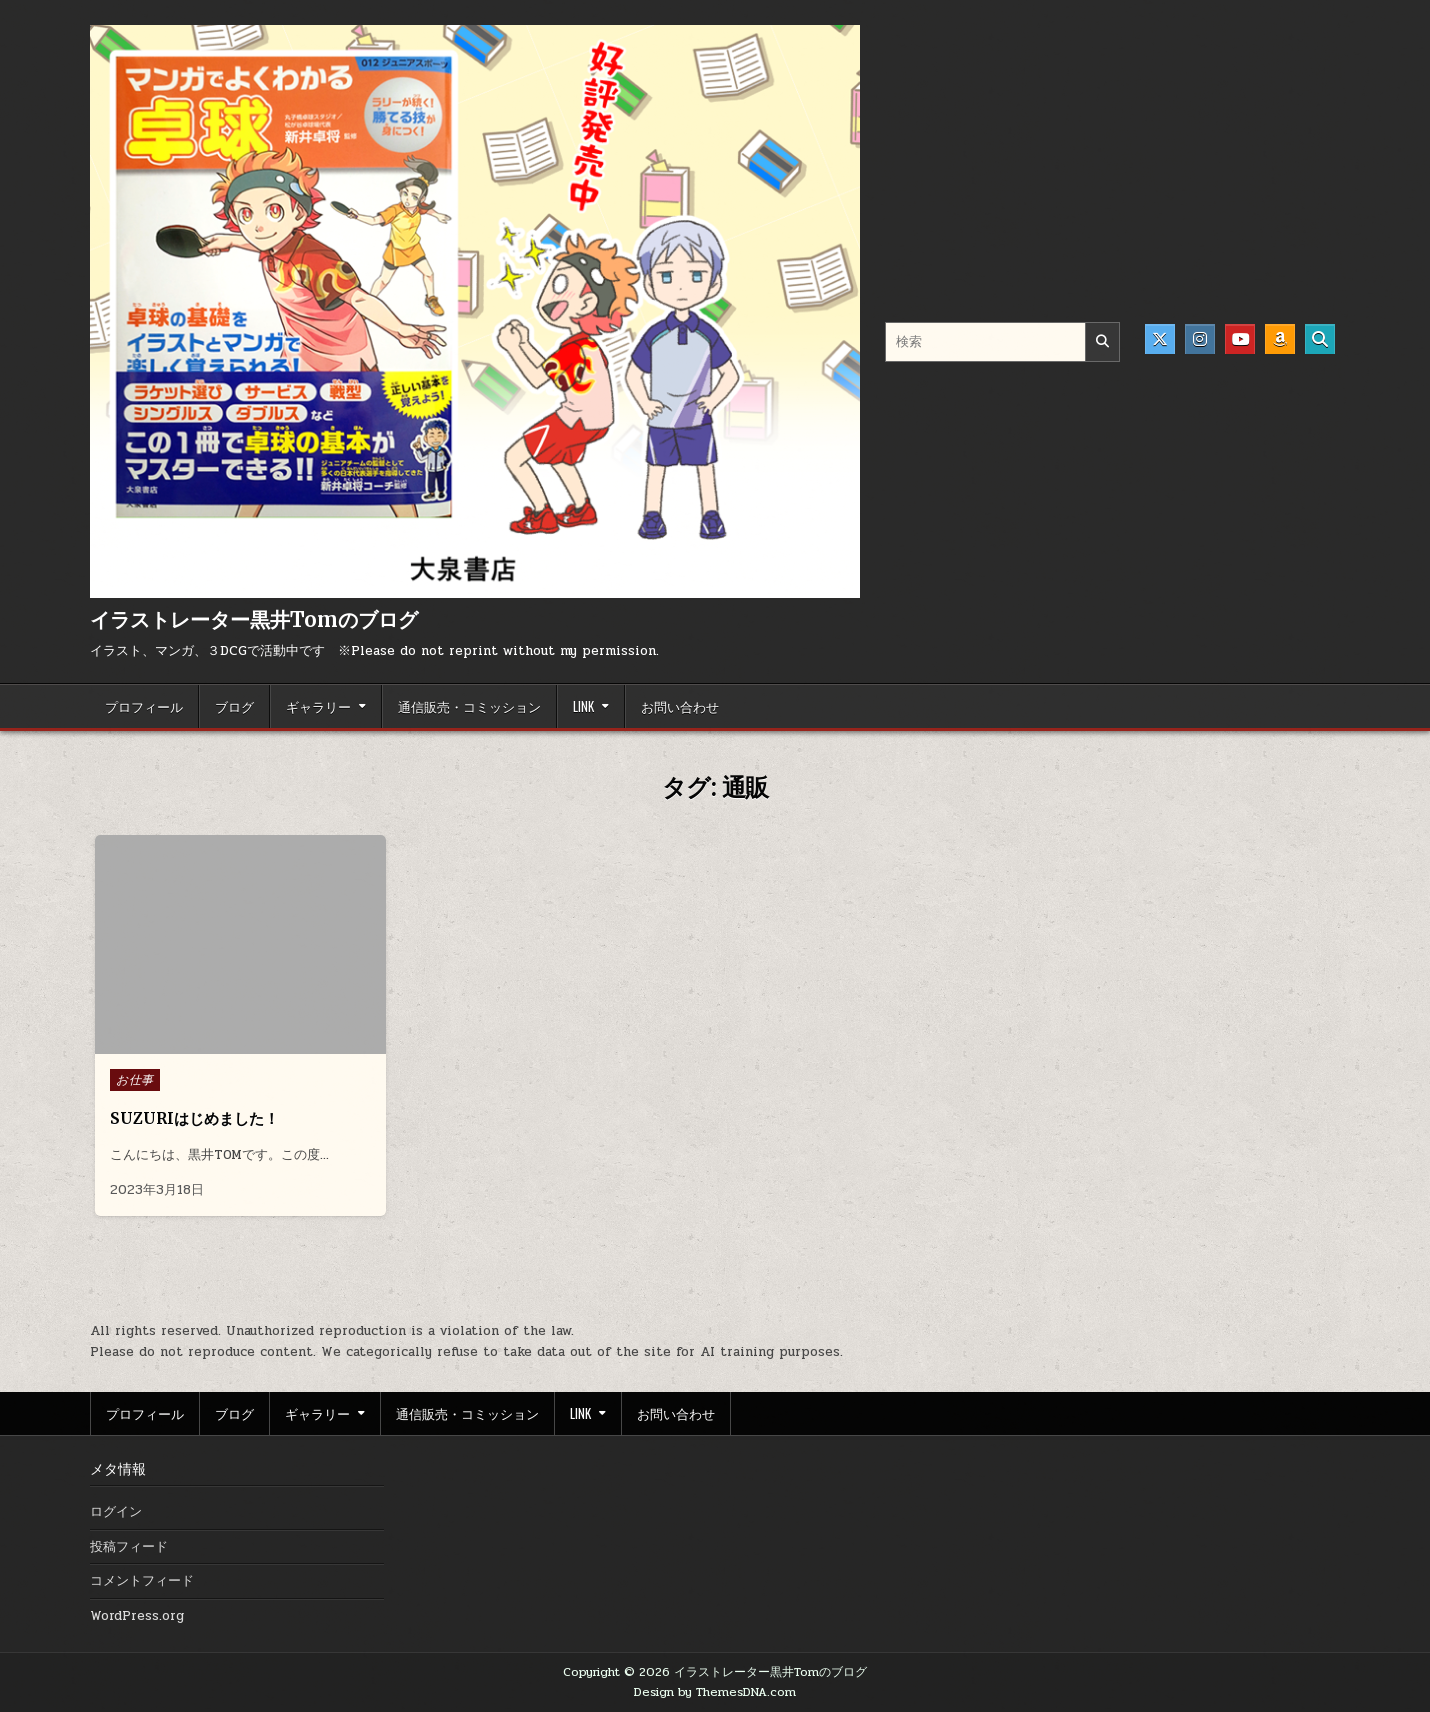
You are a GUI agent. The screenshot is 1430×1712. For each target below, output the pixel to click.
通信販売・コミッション (469, 706)
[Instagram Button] (1200, 339)
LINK (583, 706)
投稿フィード (129, 1547)
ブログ (234, 706)
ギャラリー (318, 706)
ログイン (116, 1512)
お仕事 (135, 1080)
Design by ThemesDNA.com (715, 1692)
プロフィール (144, 706)
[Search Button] (1320, 339)
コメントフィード (142, 1581)
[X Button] (1160, 339)
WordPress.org (137, 1616)
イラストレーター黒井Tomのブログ (254, 619)
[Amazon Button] (1280, 339)
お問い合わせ (680, 706)
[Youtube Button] (1240, 339)
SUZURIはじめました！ (194, 1118)
